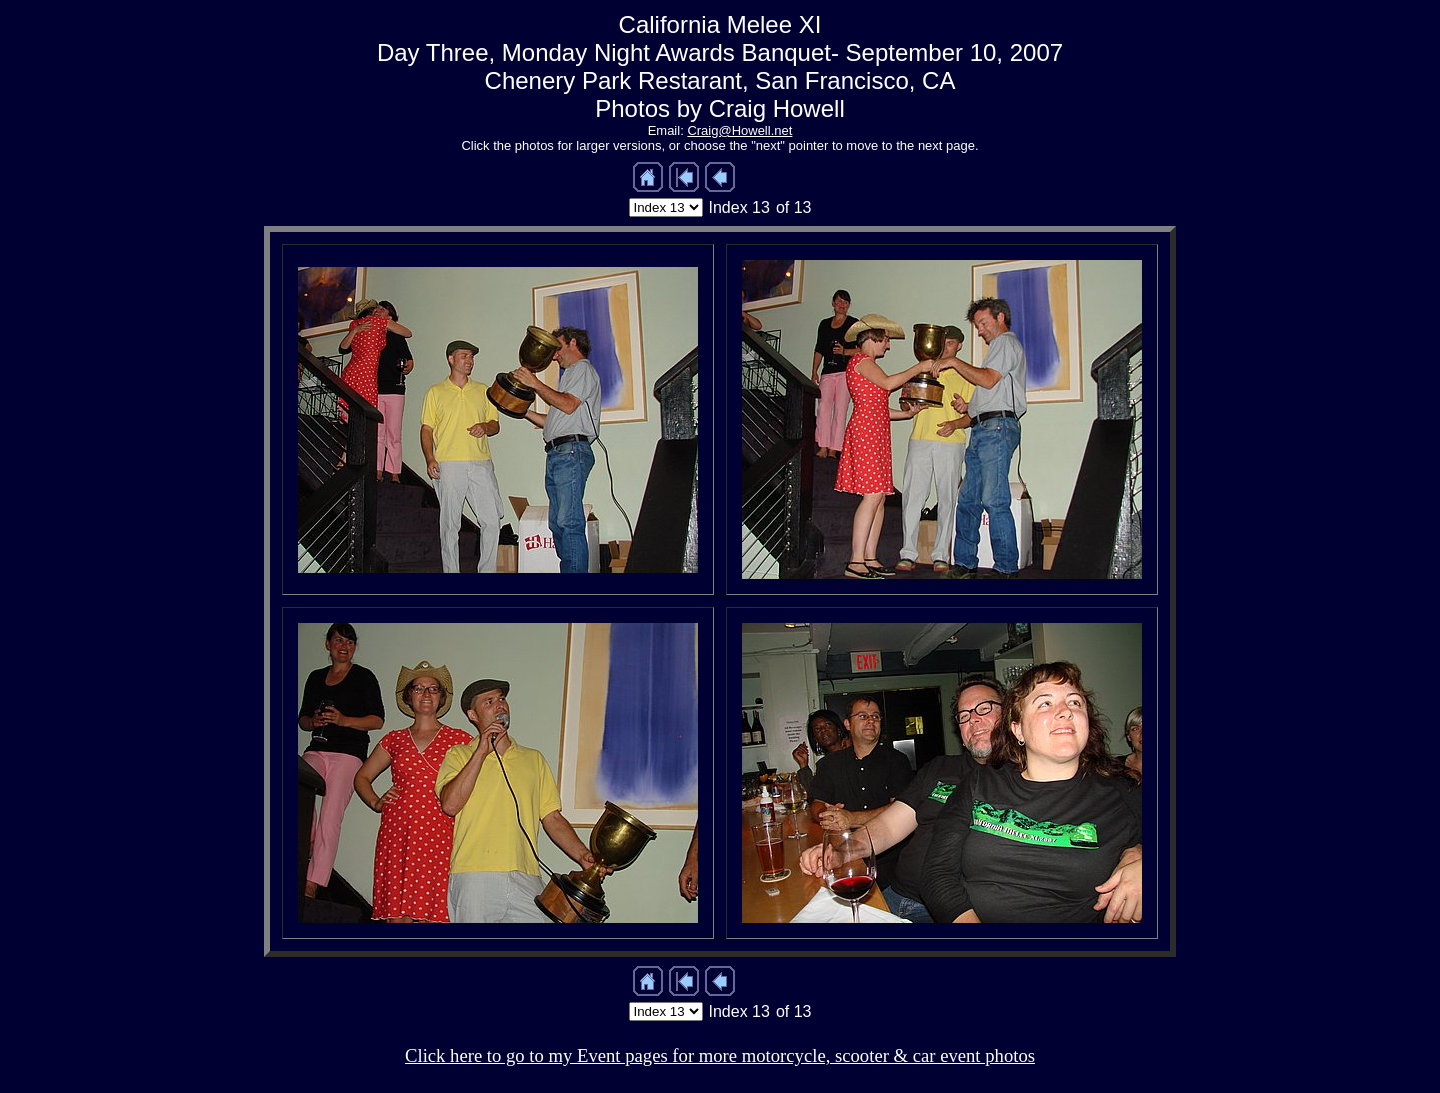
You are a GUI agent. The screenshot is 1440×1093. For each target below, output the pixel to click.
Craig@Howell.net (739, 130)
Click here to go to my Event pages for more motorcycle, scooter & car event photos (720, 1055)
